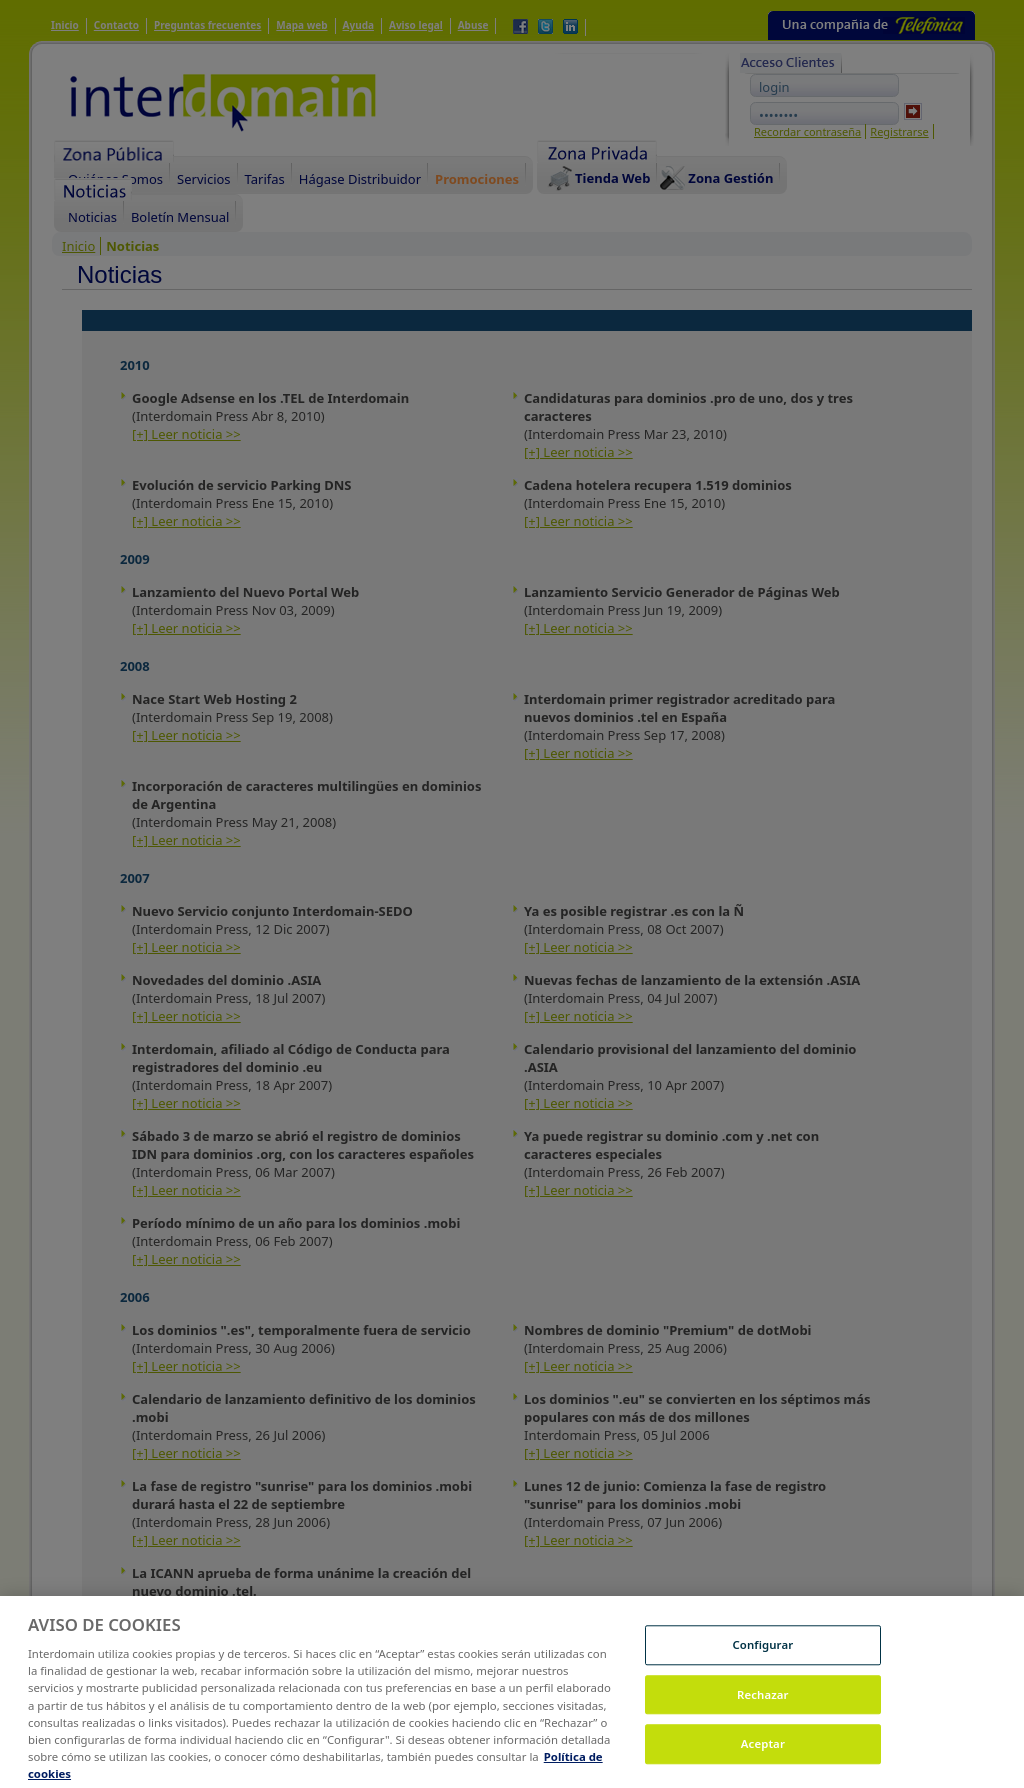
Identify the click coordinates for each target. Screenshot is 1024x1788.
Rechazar (763, 1709)
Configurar (762, 1660)
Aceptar (763, 1759)
